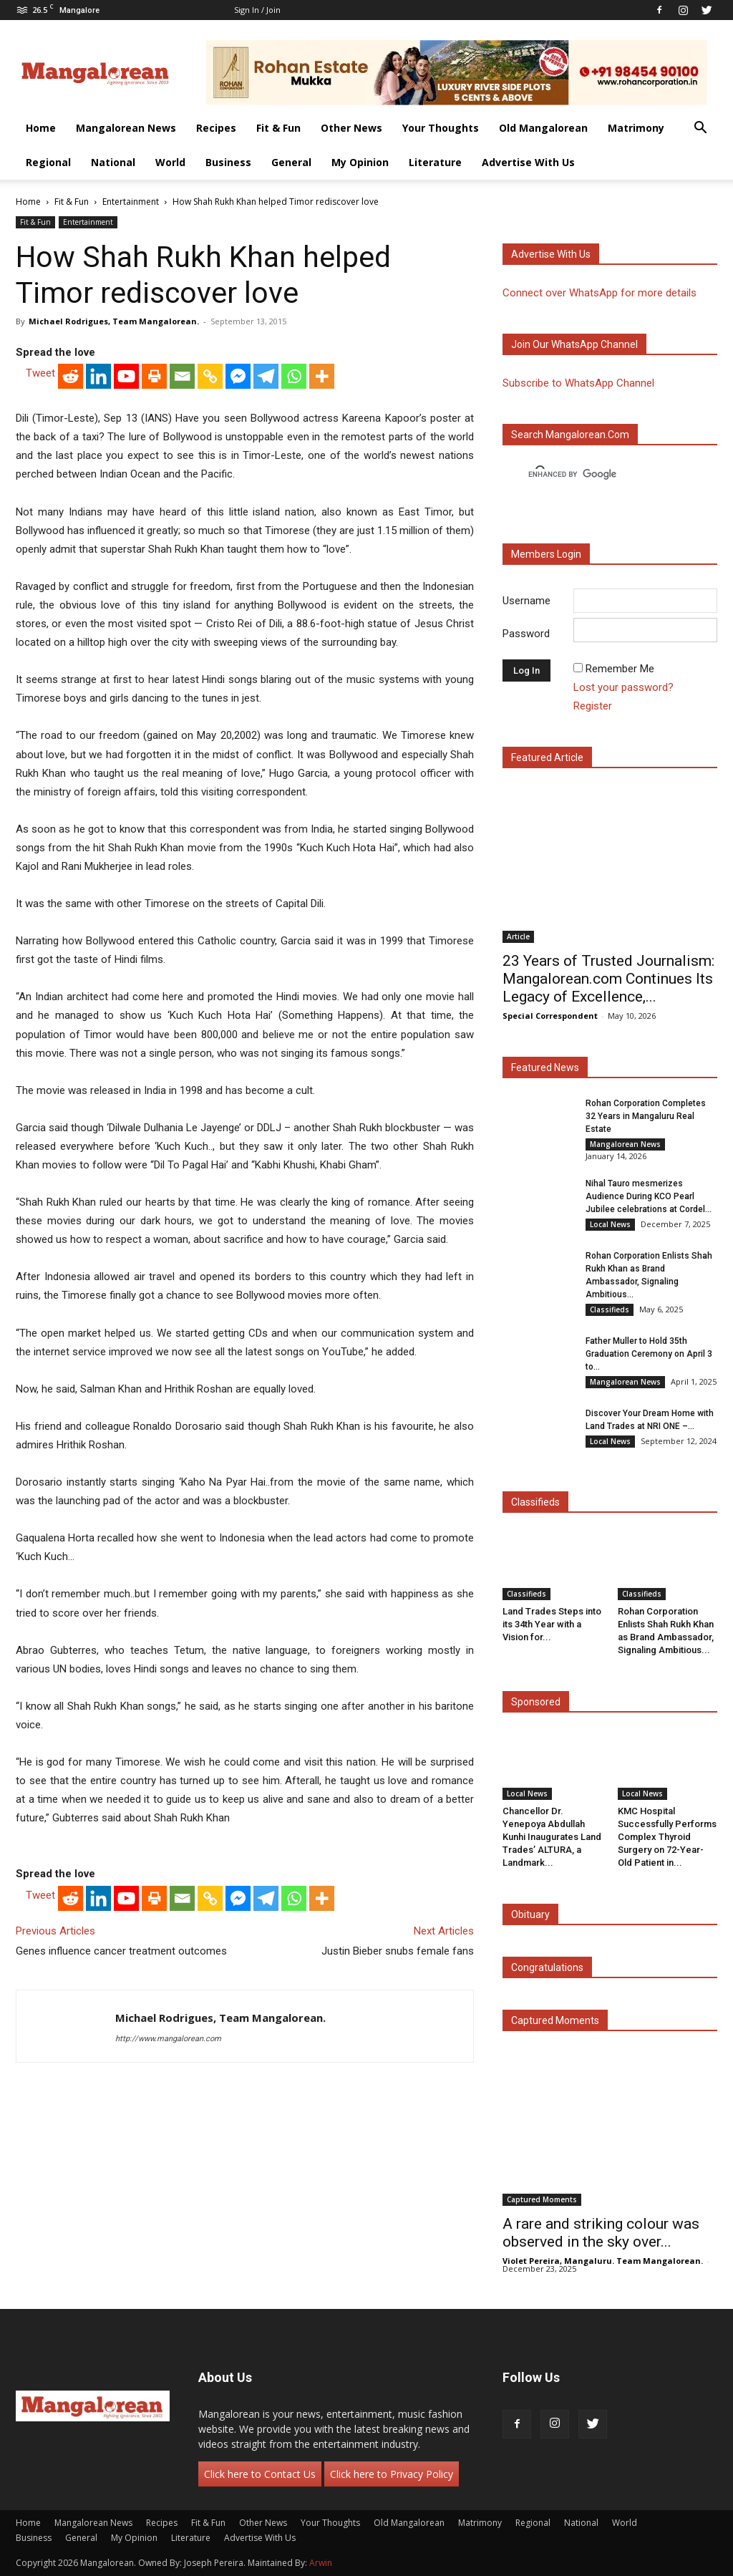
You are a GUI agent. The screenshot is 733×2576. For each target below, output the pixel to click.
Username (526, 600)
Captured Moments (555, 2020)
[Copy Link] (210, 376)
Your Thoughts (440, 128)
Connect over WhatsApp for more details (599, 292)
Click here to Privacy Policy (391, 2474)
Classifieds (609, 1309)
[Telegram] (265, 376)
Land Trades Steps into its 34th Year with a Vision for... (552, 1624)
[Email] (182, 376)
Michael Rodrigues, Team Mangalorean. (114, 321)
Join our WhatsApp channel (574, 344)
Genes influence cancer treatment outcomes (121, 1951)
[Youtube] (126, 376)
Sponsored (535, 1702)
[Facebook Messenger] (238, 376)
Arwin (320, 2563)
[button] (700, 129)
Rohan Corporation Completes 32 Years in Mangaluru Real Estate (646, 1116)
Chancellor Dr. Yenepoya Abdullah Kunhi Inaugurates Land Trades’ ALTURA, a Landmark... (552, 1837)
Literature (435, 162)
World (170, 162)
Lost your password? (623, 687)
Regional (48, 162)
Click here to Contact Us (260, 2474)
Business (228, 162)
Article (518, 936)
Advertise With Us (528, 162)
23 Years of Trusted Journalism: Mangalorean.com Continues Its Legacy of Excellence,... (608, 978)
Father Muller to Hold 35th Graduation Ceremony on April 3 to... (649, 1354)
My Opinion (360, 162)
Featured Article (547, 757)
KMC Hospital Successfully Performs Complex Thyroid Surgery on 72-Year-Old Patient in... (667, 1837)
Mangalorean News (126, 128)
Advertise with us (551, 254)
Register (592, 705)
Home (41, 128)
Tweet (40, 373)
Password (526, 633)
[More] (321, 376)
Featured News (545, 1067)
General (291, 162)
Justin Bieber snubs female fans (397, 1951)
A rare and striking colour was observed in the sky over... (601, 2232)
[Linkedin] (98, 376)
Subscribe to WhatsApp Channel (578, 383)
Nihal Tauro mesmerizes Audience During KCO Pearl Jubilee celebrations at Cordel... (649, 1196)
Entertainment (130, 201)
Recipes (216, 128)
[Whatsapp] (293, 376)
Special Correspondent (550, 1015)
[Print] (154, 376)
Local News (610, 1224)
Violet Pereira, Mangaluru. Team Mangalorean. (603, 2260)
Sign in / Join (257, 9)
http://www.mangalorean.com (168, 2038)
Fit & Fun (278, 128)
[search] (597, 474)
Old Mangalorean (543, 128)
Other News (351, 128)
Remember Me (620, 668)
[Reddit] (70, 376)
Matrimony (636, 128)
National (113, 162)
